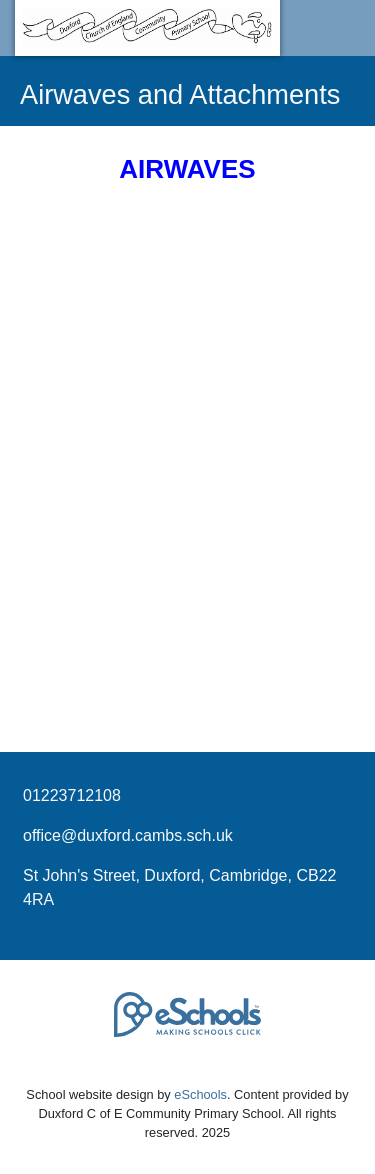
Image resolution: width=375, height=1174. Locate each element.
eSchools (200, 1094)
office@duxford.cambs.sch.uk (128, 835)
